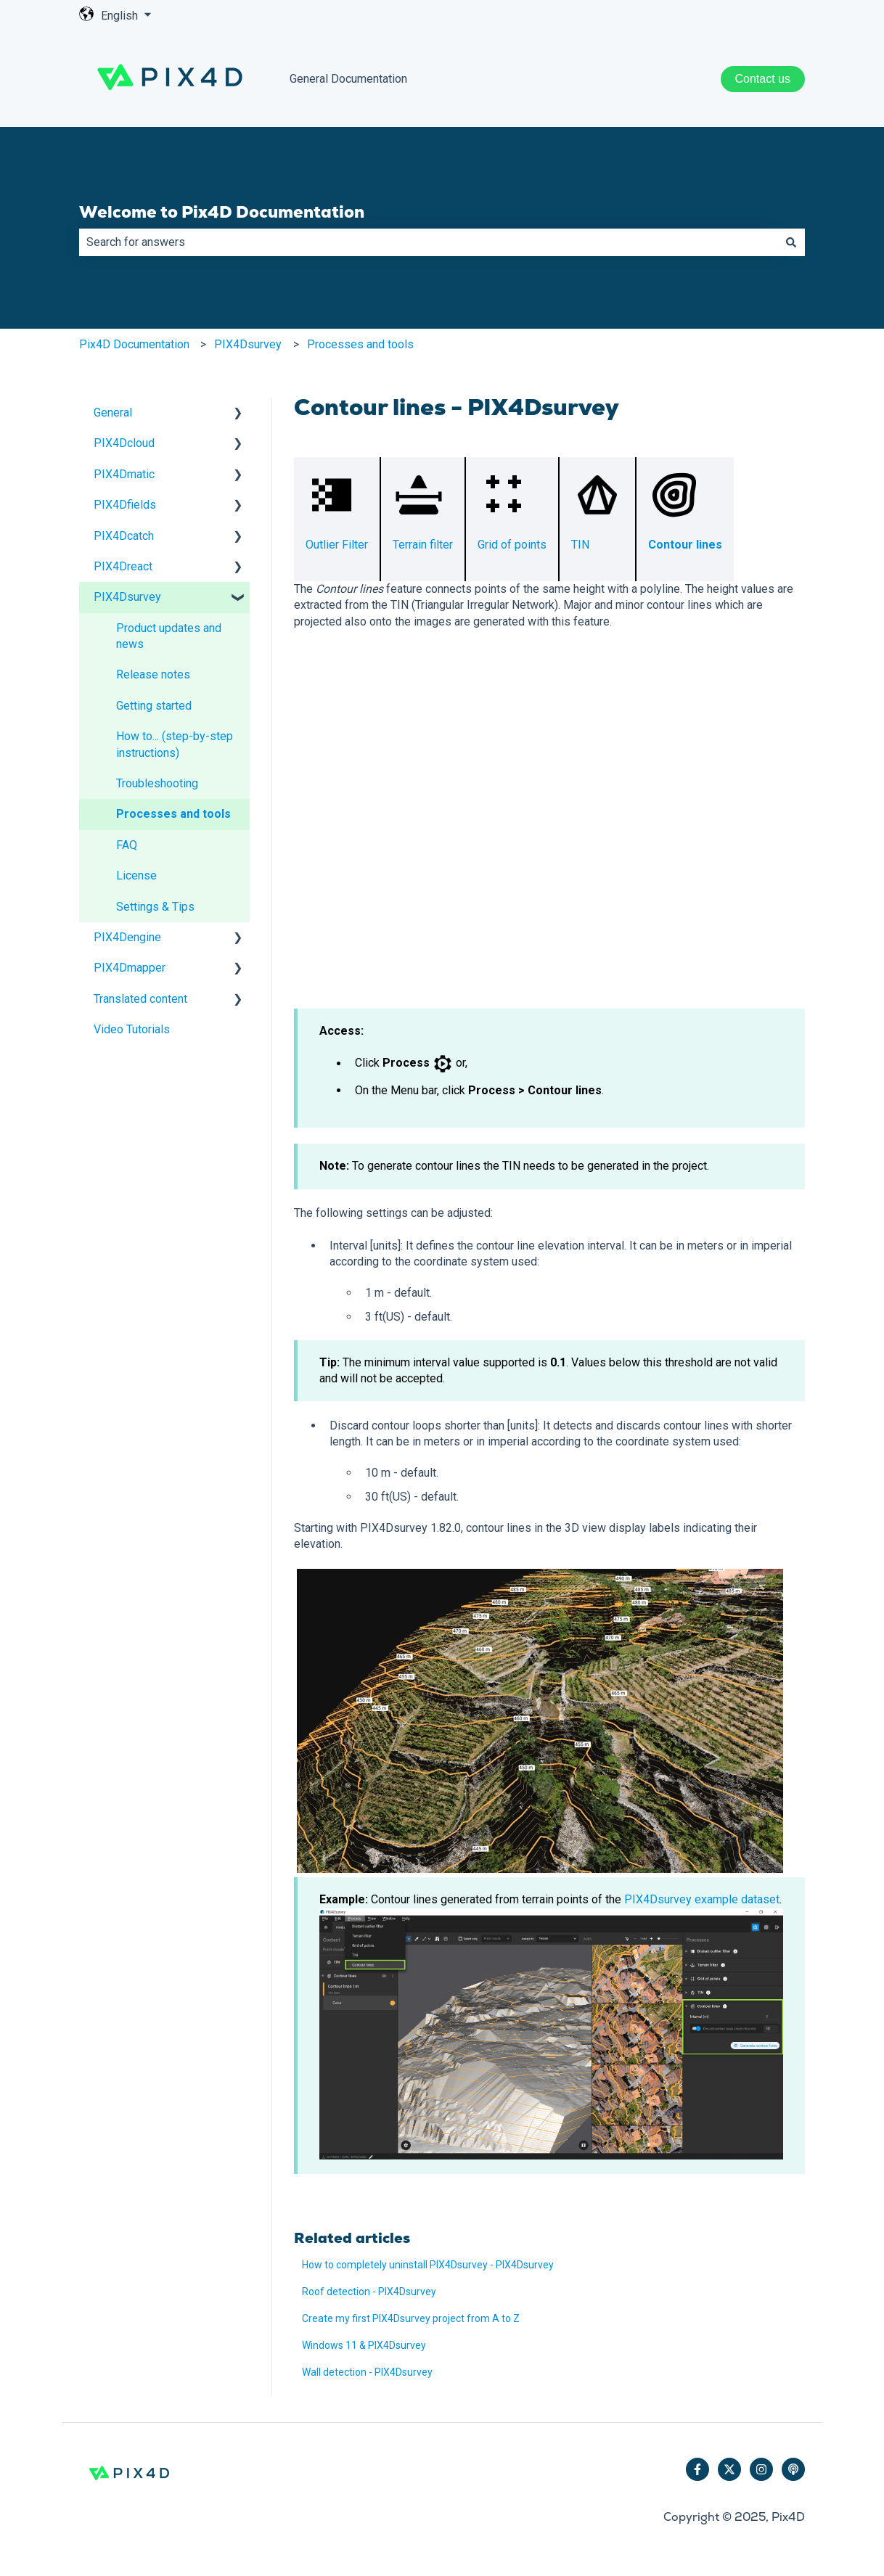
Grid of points (512, 544)
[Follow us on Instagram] (761, 2469)
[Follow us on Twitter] (729, 2469)
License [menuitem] (136, 875)
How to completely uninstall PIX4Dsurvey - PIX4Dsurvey (428, 2265)
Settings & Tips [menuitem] (155, 907)
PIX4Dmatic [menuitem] (124, 474)
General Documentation (348, 79)
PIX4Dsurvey (248, 344)
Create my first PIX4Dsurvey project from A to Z (411, 2318)
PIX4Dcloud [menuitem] (124, 443)
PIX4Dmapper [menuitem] (129, 968)
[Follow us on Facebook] (697, 2469)
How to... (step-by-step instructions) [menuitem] (174, 744)
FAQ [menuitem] (126, 845)
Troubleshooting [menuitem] (157, 783)
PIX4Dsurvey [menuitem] (127, 597)
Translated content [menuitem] (140, 999)
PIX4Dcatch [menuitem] (124, 536)
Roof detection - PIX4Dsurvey (369, 2291)
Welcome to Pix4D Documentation (221, 212)
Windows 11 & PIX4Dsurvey (364, 2345)
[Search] (791, 242)
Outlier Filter (337, 544)
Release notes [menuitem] (153, 674)
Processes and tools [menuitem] (173, 814)
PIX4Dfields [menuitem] (125, 505)
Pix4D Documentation (134, 344)
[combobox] (428, 242)
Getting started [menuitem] (154, 706)
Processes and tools (360, 344)
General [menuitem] (113, 412)
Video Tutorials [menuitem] (132, 1029)
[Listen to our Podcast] (793, 2469)
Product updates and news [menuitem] (168, 636)
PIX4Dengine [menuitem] (127, 937)
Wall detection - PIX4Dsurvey (367, 2372)
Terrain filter (423, 544)
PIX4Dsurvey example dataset (701, 1899)
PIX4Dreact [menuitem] (123, 566)
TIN (580, 544)
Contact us (762, 79)
